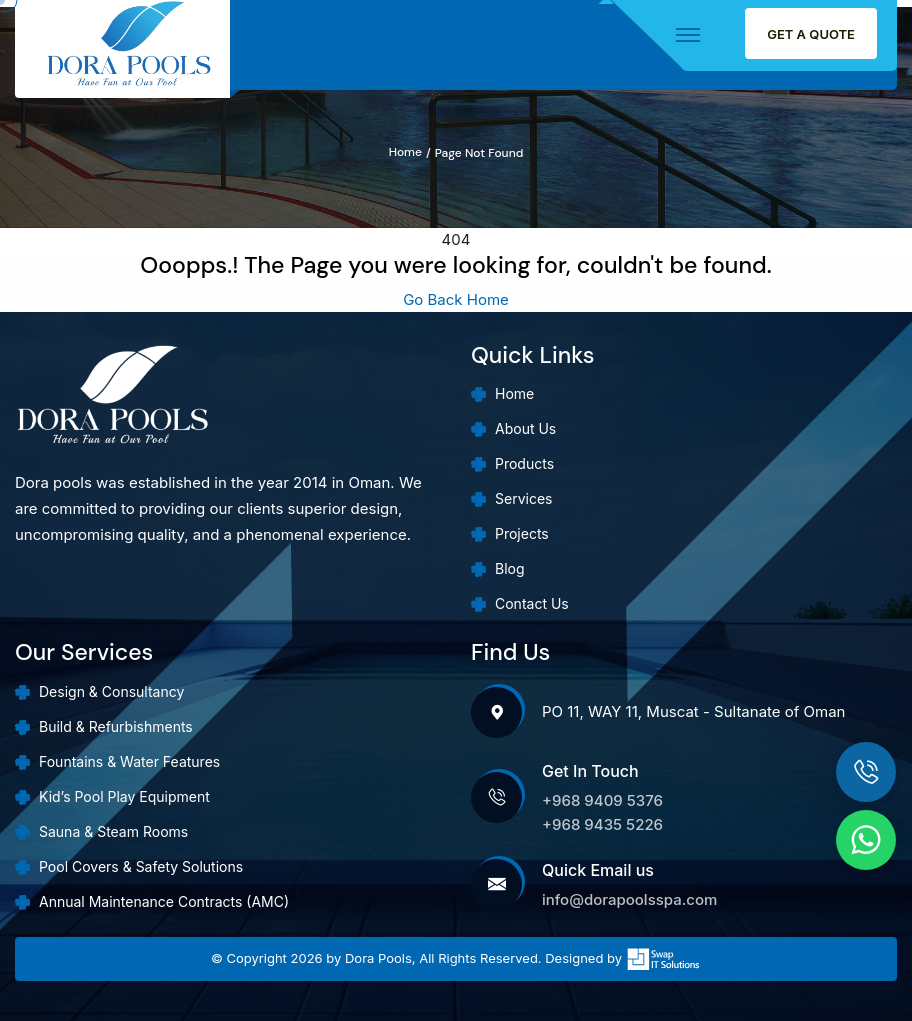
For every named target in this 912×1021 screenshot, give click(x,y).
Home (405, 152)
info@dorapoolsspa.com (629, 899)
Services (523, 498)
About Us (525, 428)
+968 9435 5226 (602, 824)
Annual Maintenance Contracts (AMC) (164, 901)
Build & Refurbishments (116, 726)
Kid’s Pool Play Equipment (124, 796)
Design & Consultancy (111, 691)
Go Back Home (456, 299)
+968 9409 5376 (602, 800)
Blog (510, 568)
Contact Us (532, 603)
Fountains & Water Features (129, 761)
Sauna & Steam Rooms (113, 831)
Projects (522, 533)
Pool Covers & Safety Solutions (141, 866)
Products (524, 463)
